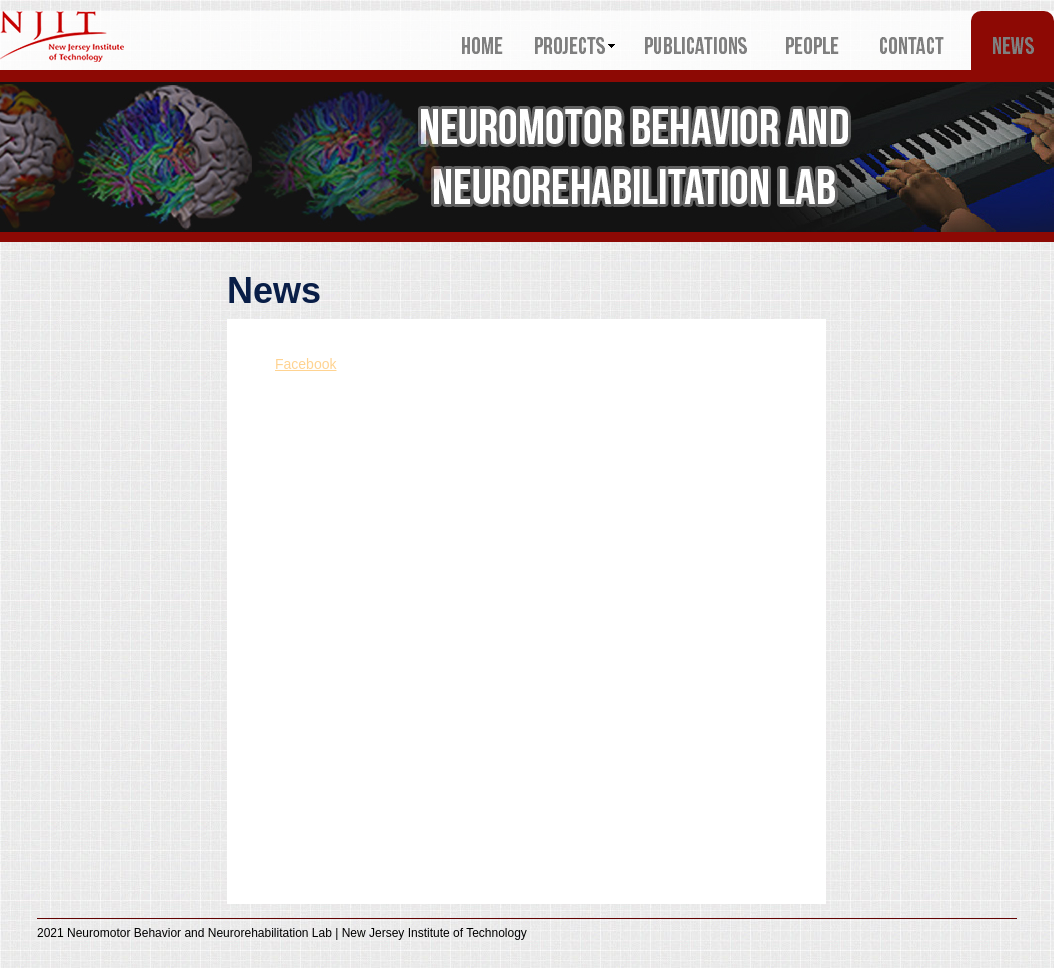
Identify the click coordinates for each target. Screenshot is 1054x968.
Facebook (305, 364)
